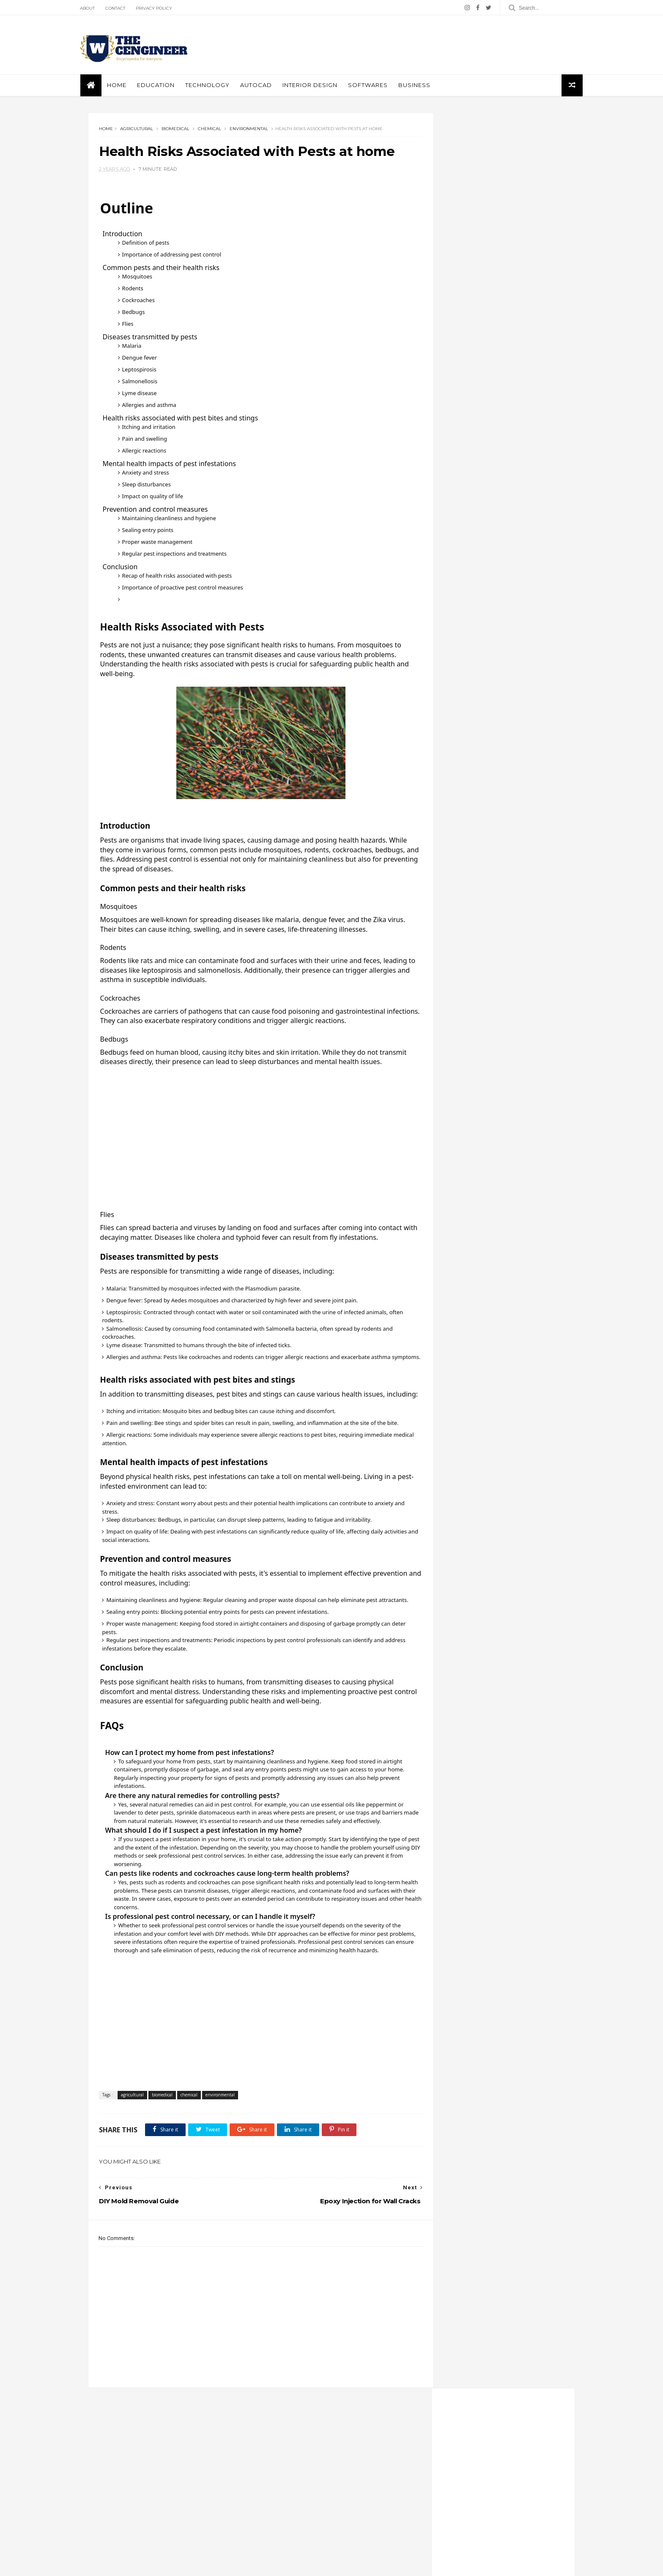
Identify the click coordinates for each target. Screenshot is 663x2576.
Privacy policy (162, 8)
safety (268, 2536)
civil (266, 2498)
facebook (496, 455)
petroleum (462, 684)
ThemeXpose (132, 2564)
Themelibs (166, 2564)
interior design (317, 85)
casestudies (348, 2486)
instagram (496, 507)
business (422, 85)
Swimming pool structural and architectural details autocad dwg (520, 765)
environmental (249, 131)
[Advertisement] (421, 45)
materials (272, 2523)
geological (274, 2511)
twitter (496, 472)
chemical (210, 131)
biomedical (176, 131)
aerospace (463, 584)
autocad (264, 85)
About (95, 8)
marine (458, 659)
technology (338, 2536)
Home (124, 85)
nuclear (343, 2523)
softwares (376, 85)
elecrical (459, 634)
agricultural (137, 131)
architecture (464, 609)
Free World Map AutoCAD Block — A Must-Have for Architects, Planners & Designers (514, 2518)
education (164, 85)
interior (343, 2511)
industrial (310, 2511)
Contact (124, 8)
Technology (215, 85)
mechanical (463, 672)
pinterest (496, 489)
